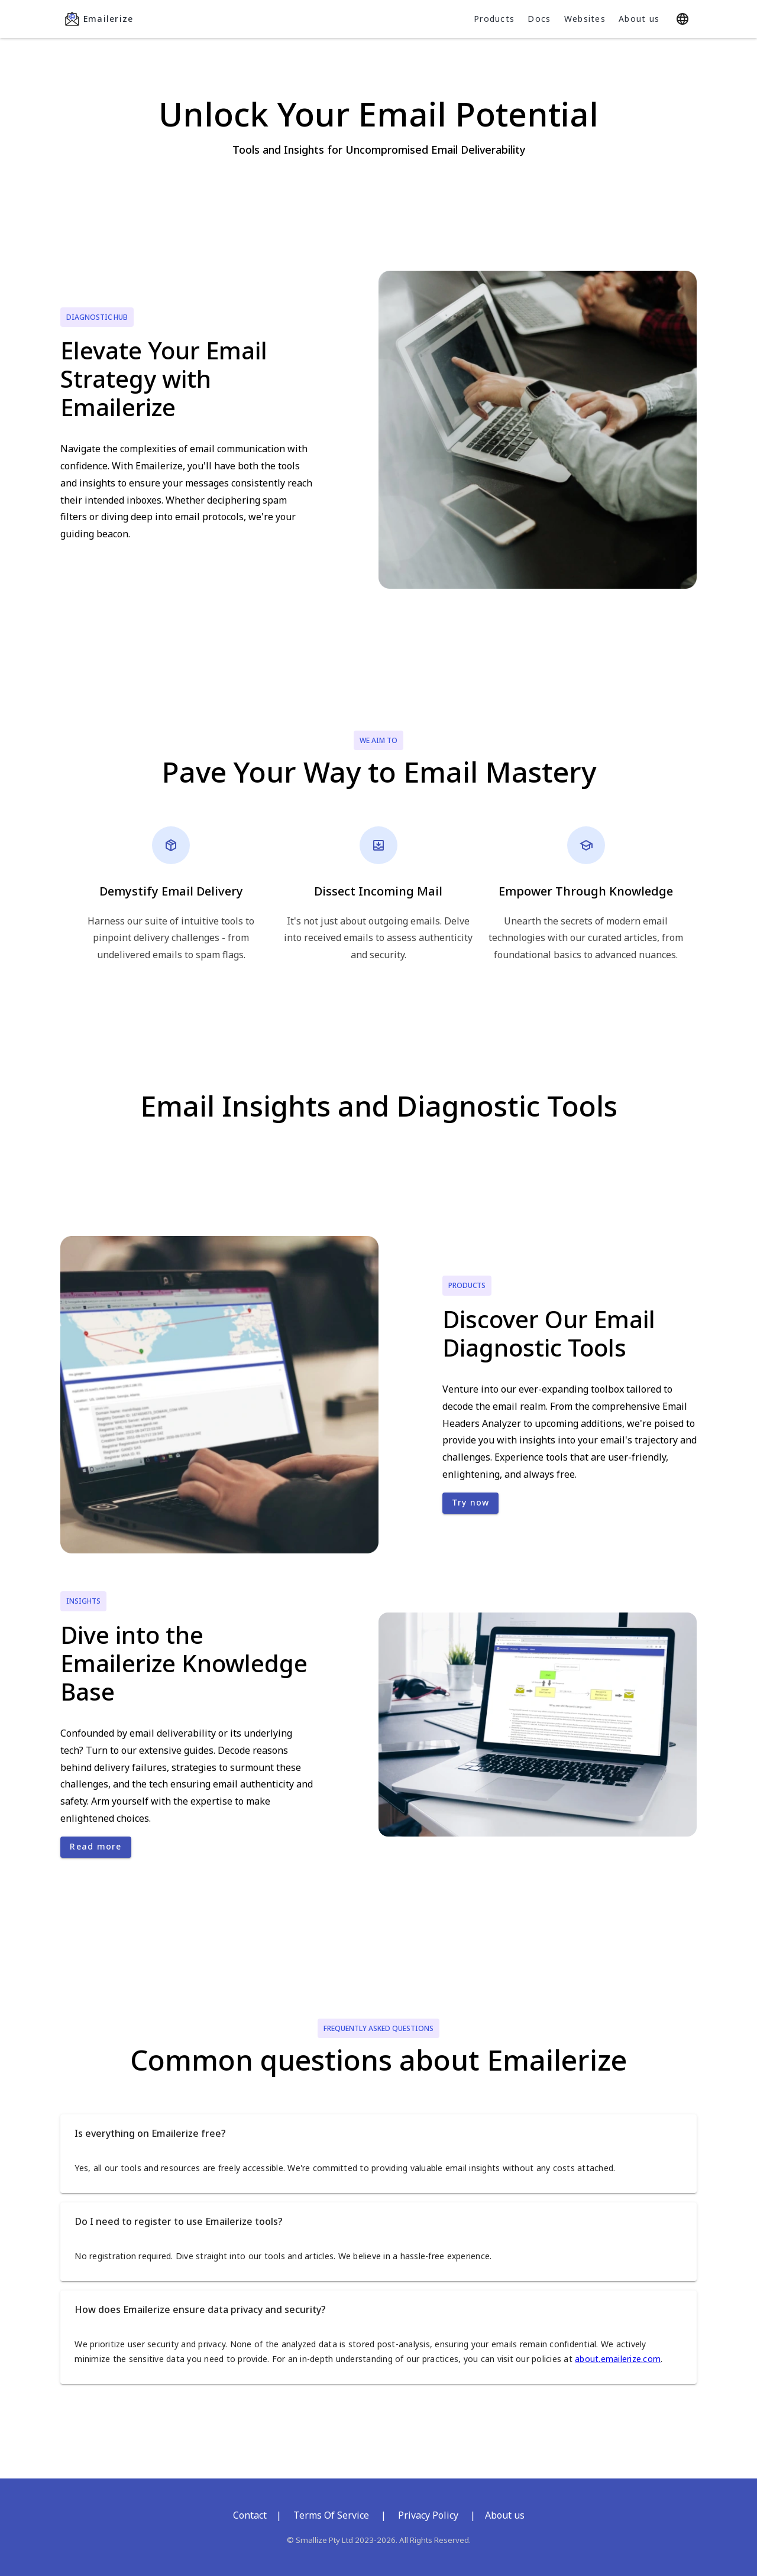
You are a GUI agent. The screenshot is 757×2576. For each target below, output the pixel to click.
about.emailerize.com (618, 2358)
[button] (378, 2133)
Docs (539, 18)
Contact (250, 2515)
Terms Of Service (331, 2515)
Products (494, 18)
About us (639, 18)
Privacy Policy (428, 2515)
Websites (585, 18)
